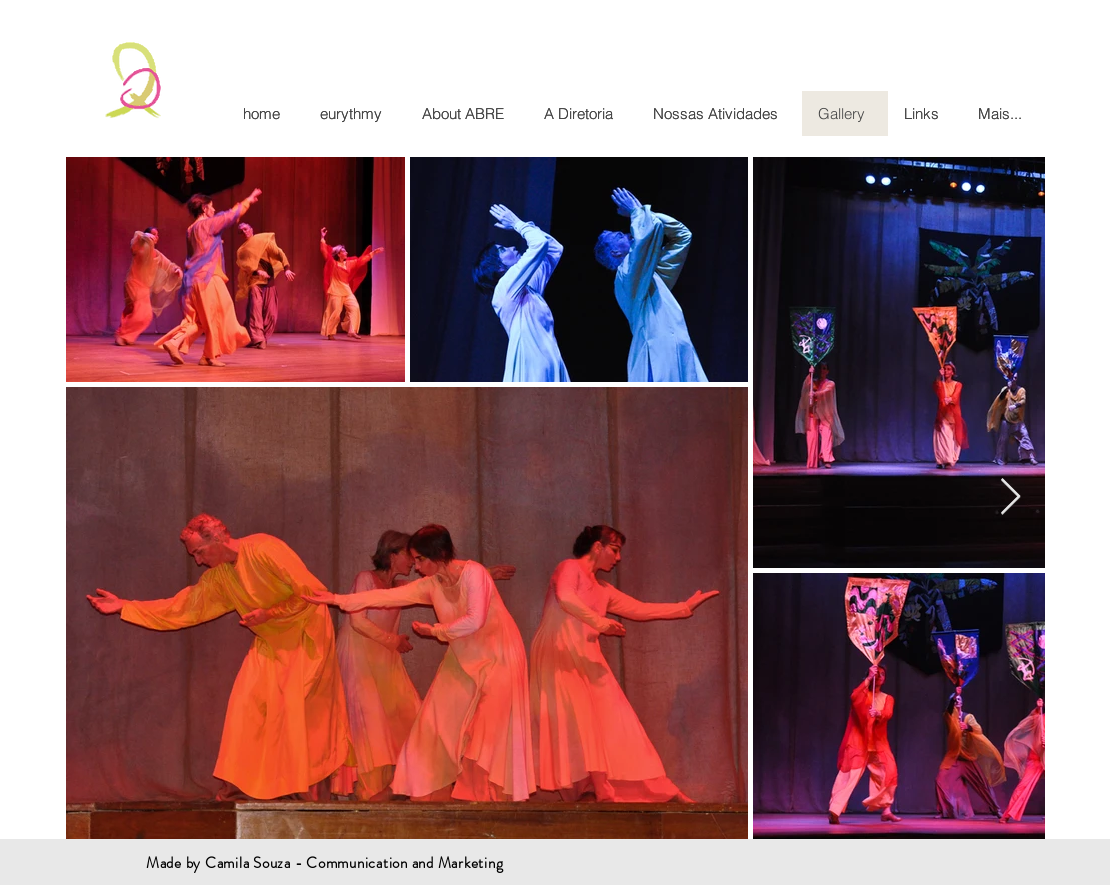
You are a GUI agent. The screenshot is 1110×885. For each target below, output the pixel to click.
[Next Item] (1010, 497)
